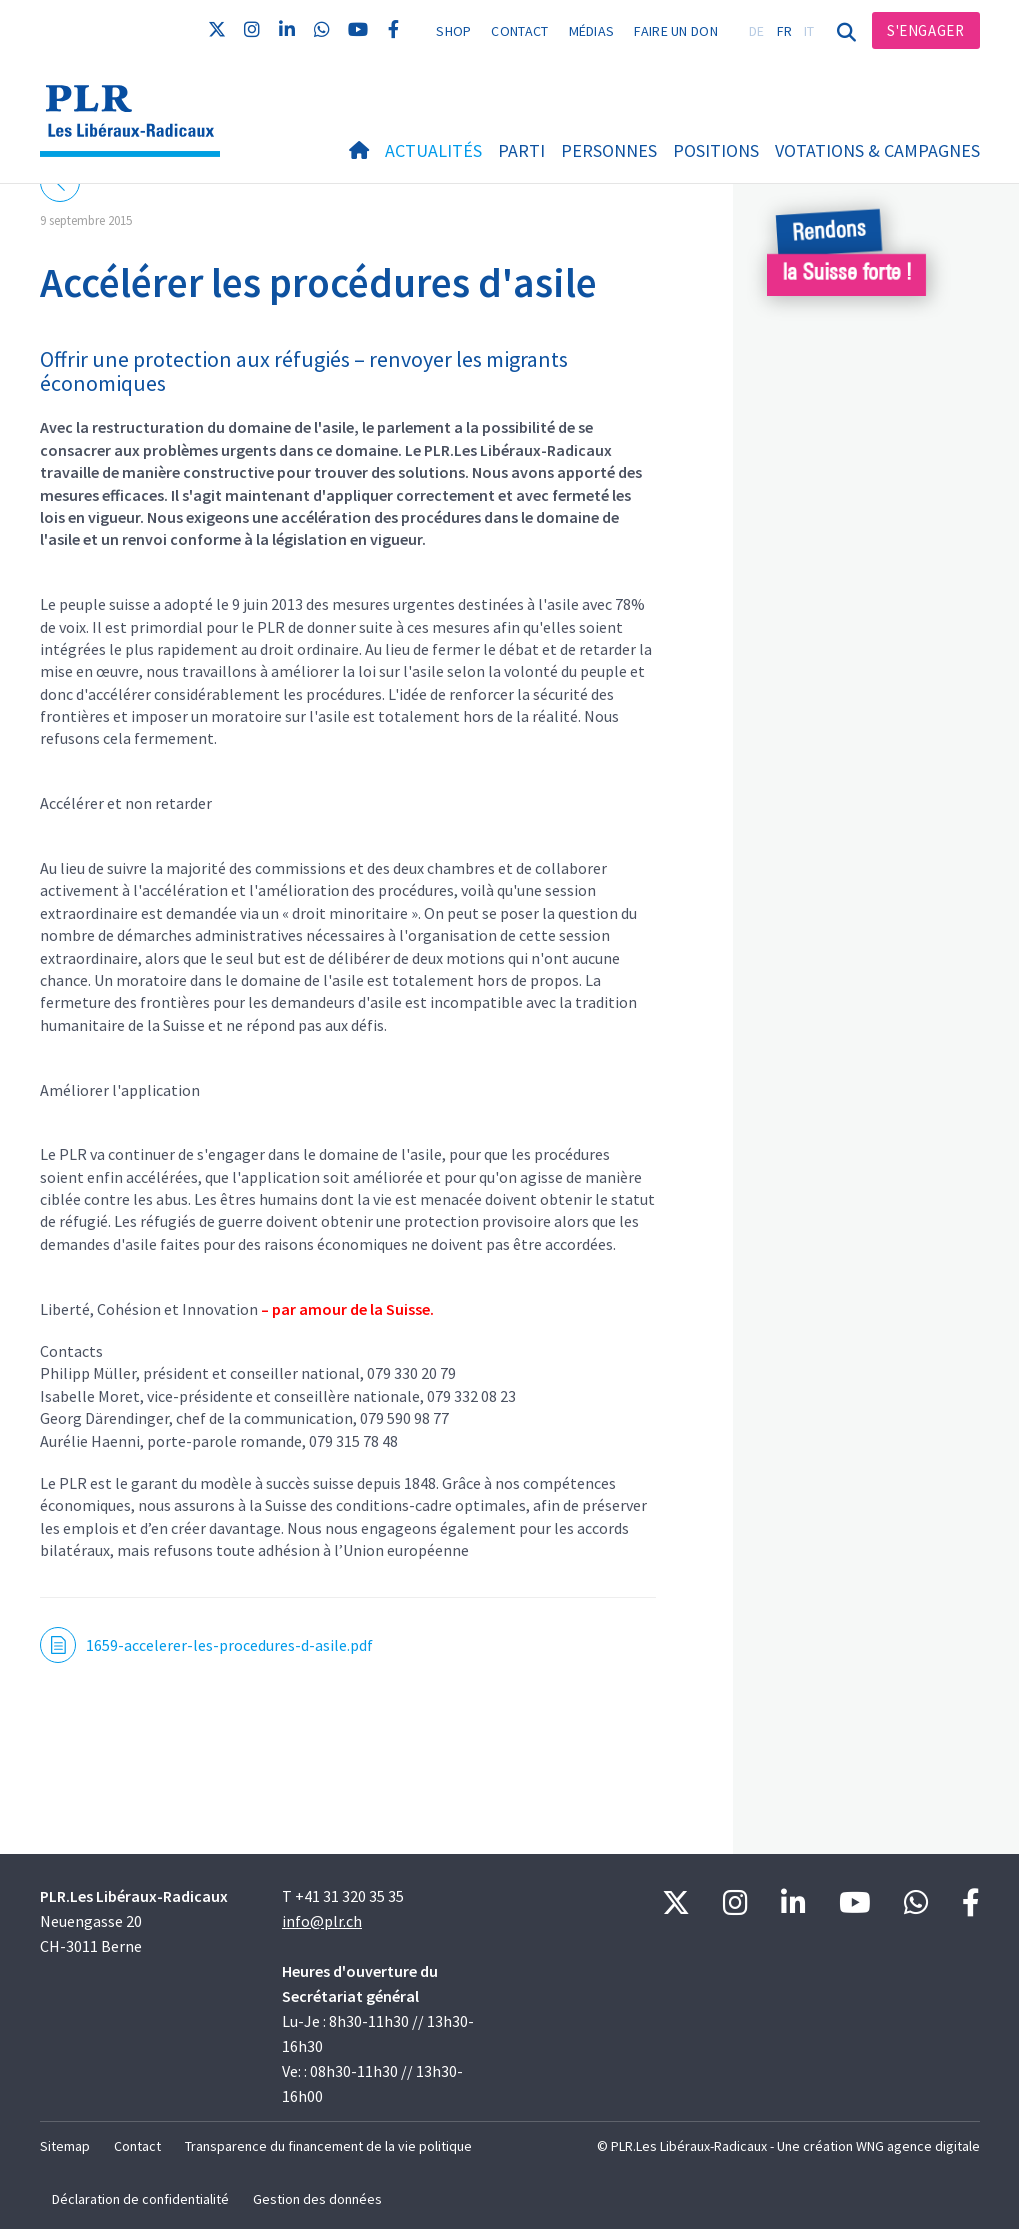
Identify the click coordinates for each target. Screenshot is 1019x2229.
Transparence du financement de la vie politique (328, 2146)
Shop (453, 31)
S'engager (925, 30)
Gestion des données (317, 2199)
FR (785, 31)
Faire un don (676, 31)
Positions (716, 150)
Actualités (433, 150)
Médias (592, 31)
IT (809, 31)
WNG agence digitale (918, 2146)
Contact (519, 31)
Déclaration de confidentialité (140, 2199)
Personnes (609, 150)
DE (757, 31)
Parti (521, 150)
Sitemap (65, 2146)
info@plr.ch (322, 1921)
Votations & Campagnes (877, 150)
